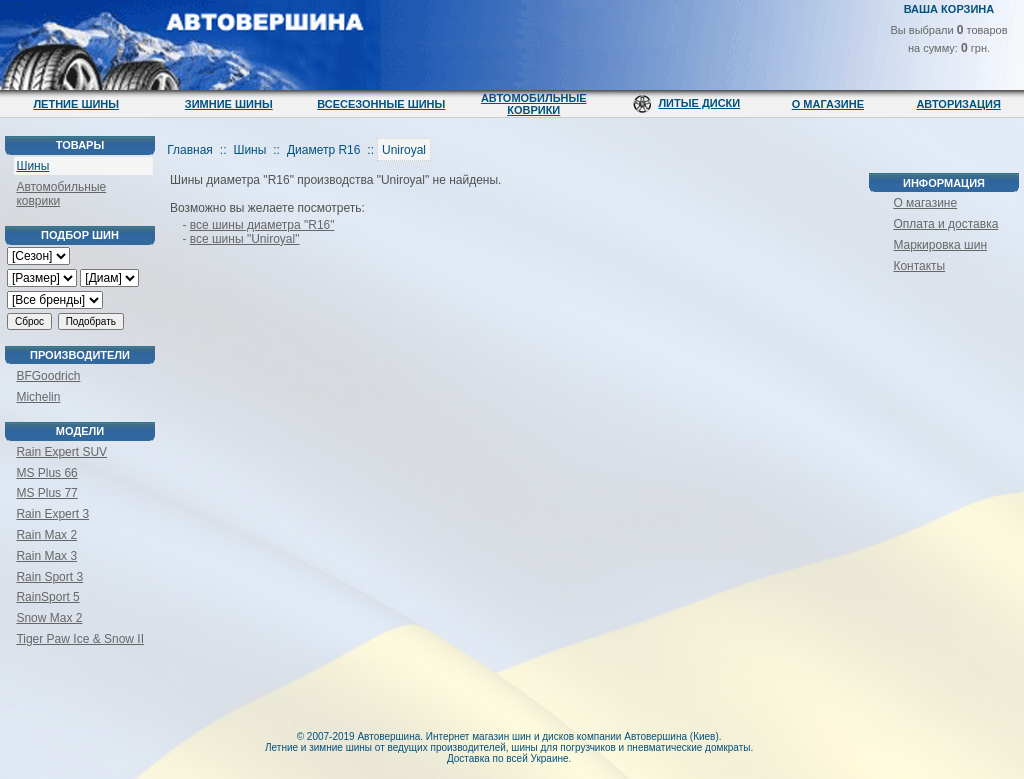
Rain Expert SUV (61, 452)
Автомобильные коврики (534, 104)
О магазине (828, 104)
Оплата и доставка (945, 224)
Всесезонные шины (381, 104)
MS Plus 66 (46, 473)
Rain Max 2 (46, 535)
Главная (190, 150)
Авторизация (958, 104)
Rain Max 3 (46, 556)
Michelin (38, 397)
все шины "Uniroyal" (245, 239)
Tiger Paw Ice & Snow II (80, 639)
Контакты (919, 266)
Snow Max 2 (49, 618)
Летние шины (76, 104)
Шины (32, 166)
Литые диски (699, 103)
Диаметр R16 (324, 150)
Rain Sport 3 (49, 577)
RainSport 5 (47, 597)
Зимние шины (229, 104)
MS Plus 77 (46, 493)
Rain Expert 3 (52, 514)
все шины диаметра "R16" (262, 225)
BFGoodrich (48, 376)
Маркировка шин (940, 245)
